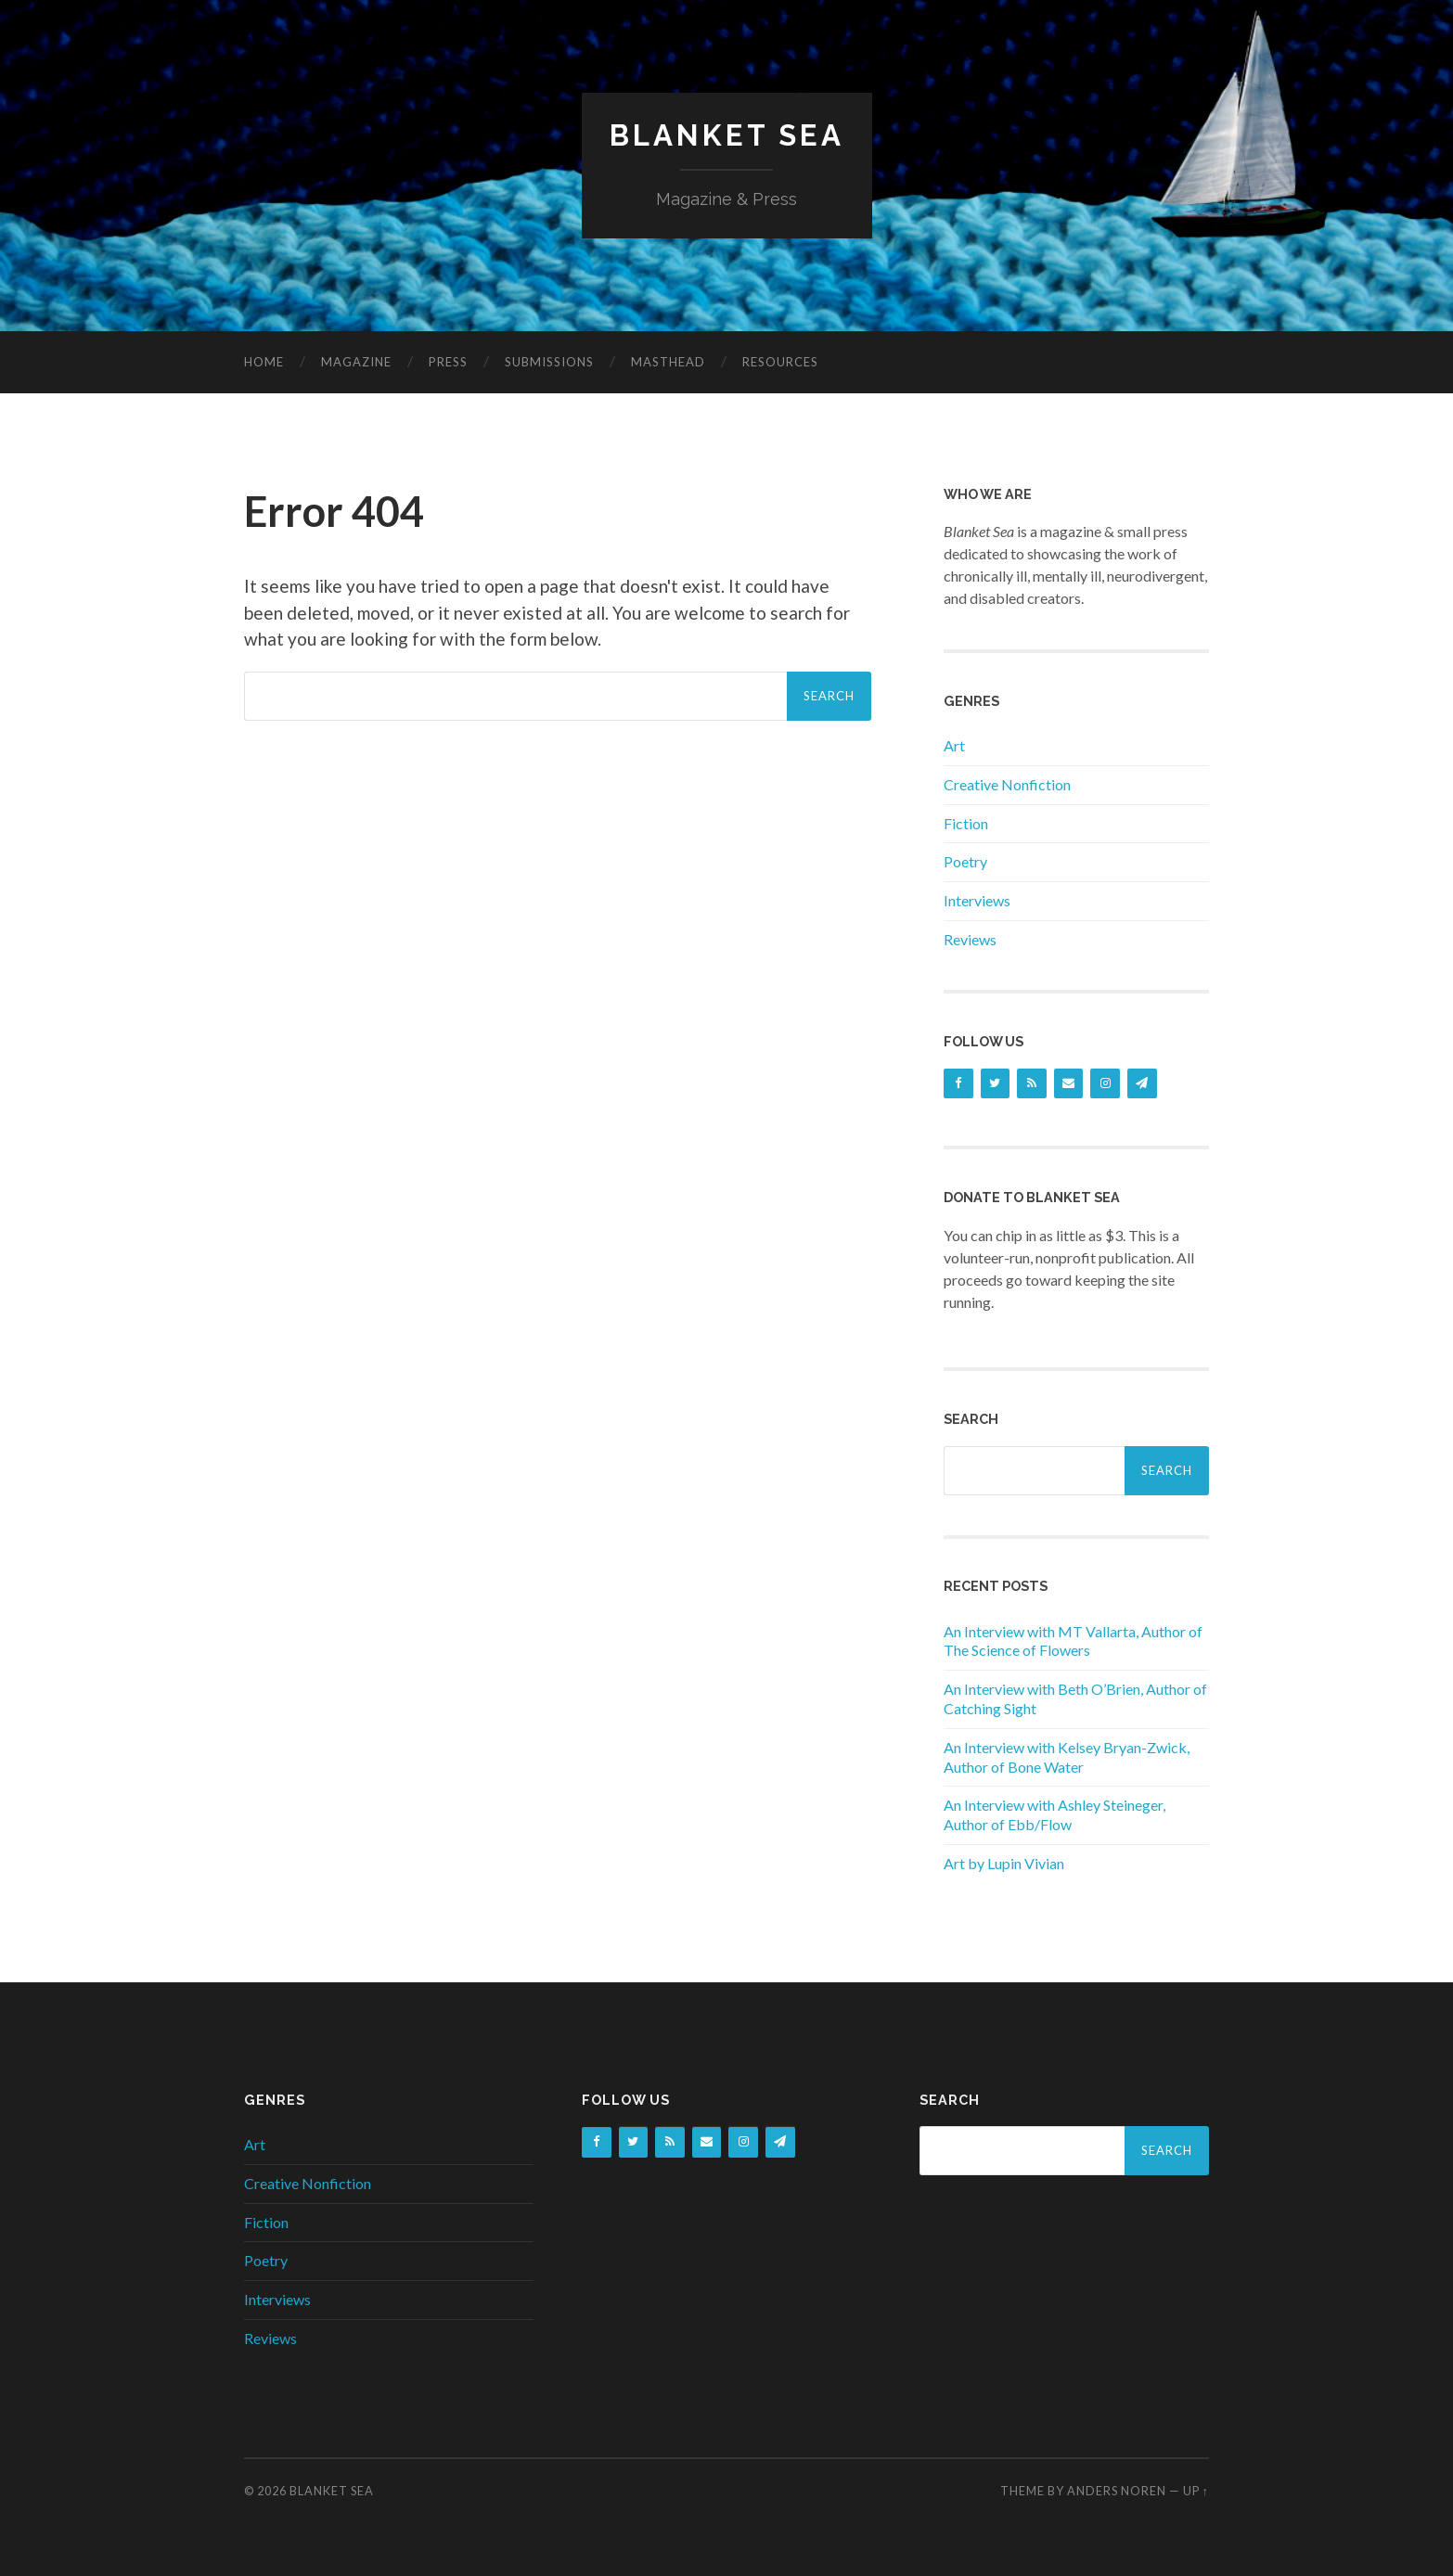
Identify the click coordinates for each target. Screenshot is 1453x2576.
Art (954, 744)
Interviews (977, 900)
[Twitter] (995, 1083)
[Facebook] (958, 1083)
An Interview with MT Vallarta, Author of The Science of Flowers (1073, 1640)
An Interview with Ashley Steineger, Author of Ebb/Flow (1054, 1814)
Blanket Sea (726, 135)
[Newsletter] (1142, 1083)
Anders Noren (1116, 2490)
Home (264, 360)
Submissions (549, 360)
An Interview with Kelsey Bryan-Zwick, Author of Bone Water (1066, 1756)
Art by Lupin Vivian (1004, 1862)
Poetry (965, 861)
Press (448, 360)
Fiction (966, 822)
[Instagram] (1105, 1083)
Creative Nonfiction (1007, 783)
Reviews (970, 938)
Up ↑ (1196, 2490)
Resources (780, 360)
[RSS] (1032, 1083)
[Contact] (1069, 1083)
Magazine (356, 360)
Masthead (668, 360)
